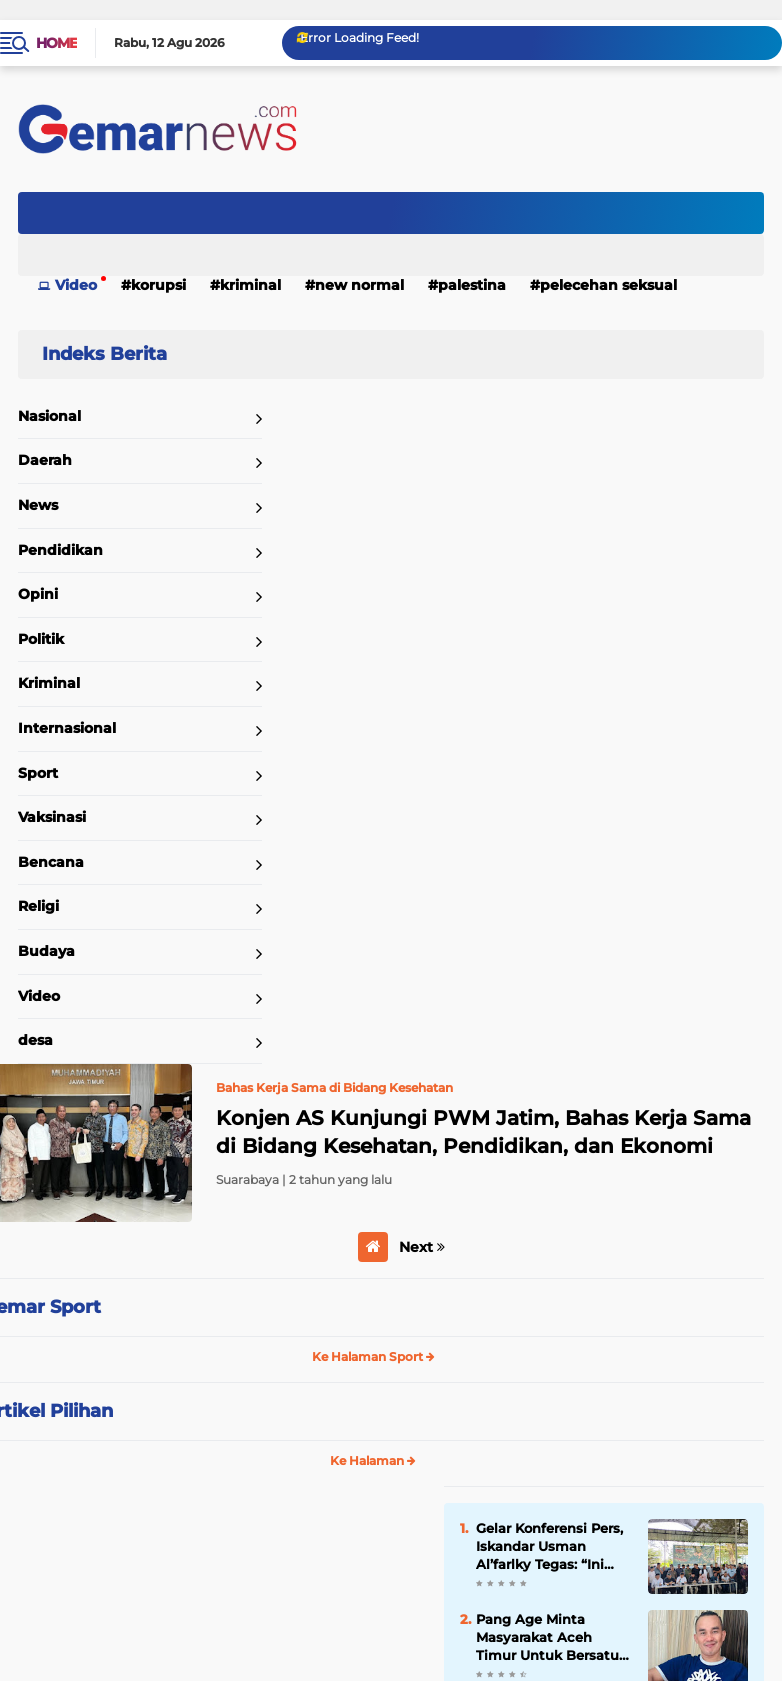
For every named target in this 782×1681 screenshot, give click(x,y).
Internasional (67, 728)
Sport (38, 773)
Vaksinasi (52, 817)
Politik (41, 639)
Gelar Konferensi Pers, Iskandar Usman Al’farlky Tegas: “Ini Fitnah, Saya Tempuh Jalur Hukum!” (549, 1547)
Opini (38, 594)
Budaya (46, 951)
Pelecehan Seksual (608, 285)
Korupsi (158, 285)
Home (56, 43)
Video (76, 285)
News (38, 505)
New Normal (359, 285)
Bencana (51, 862)
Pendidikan (60, 550)
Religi (38, 906)
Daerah (45, 460)
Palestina (472, 285)
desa (35, 1040)
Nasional (49, 416)
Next (422, 1247)
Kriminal (250, 285)
